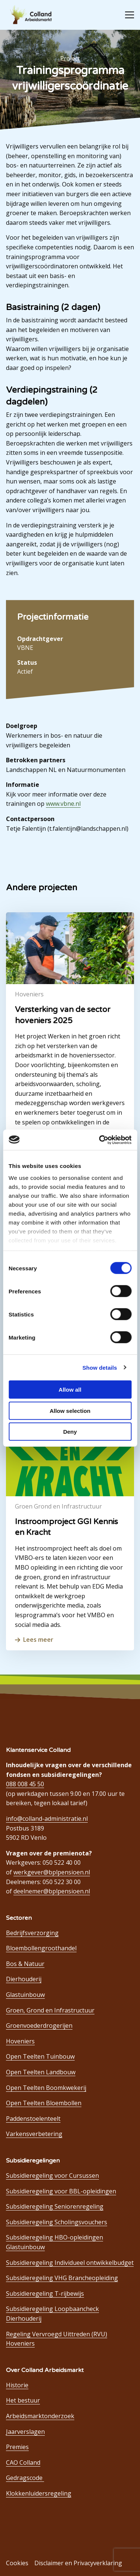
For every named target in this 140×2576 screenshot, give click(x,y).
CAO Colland (23, 2462)
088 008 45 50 (25, 1784)
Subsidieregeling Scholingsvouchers (56, 2222)
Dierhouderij (23, 1979)
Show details (100, 1367)
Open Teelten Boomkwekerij (46, 2088)
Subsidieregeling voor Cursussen (52, 2175)
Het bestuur (23, 2400)
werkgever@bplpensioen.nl (51, 1872)
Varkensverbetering (34, 2134)
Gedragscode (25, 2478)
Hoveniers (20, 2041)
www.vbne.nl (63, 803)
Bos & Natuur (25, 1964)
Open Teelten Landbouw (40, 2072)
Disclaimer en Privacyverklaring (78, 2563)
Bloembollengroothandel (41, 1948)
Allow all (70, 1389)
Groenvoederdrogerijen (39, 2025)
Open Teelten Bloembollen (43, 2103)
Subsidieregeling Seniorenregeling (54, 2206)
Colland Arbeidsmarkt (34, 15)
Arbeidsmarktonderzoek (40, 2416)
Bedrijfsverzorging (32, 1933)
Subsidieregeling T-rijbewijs (45, 2293)
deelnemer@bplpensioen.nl (51, 1891)
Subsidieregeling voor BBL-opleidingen (61, 2191)
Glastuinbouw (25, 1995)
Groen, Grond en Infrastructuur (50, 2010)
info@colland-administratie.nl (47, 1818)
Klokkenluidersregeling (38, 2493)
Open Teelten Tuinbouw (40, 2056)
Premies (17, 2447)
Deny (70, 1432)
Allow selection (70, 1410)
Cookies (17, 2563)
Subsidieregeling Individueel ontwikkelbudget (70, 2263)
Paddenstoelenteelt (33, 2118)
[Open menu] (126, 14)
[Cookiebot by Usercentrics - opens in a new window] (99, 1140)
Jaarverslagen (25, 2431)
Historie (17, 2385)
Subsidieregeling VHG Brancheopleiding (62, 2278)
